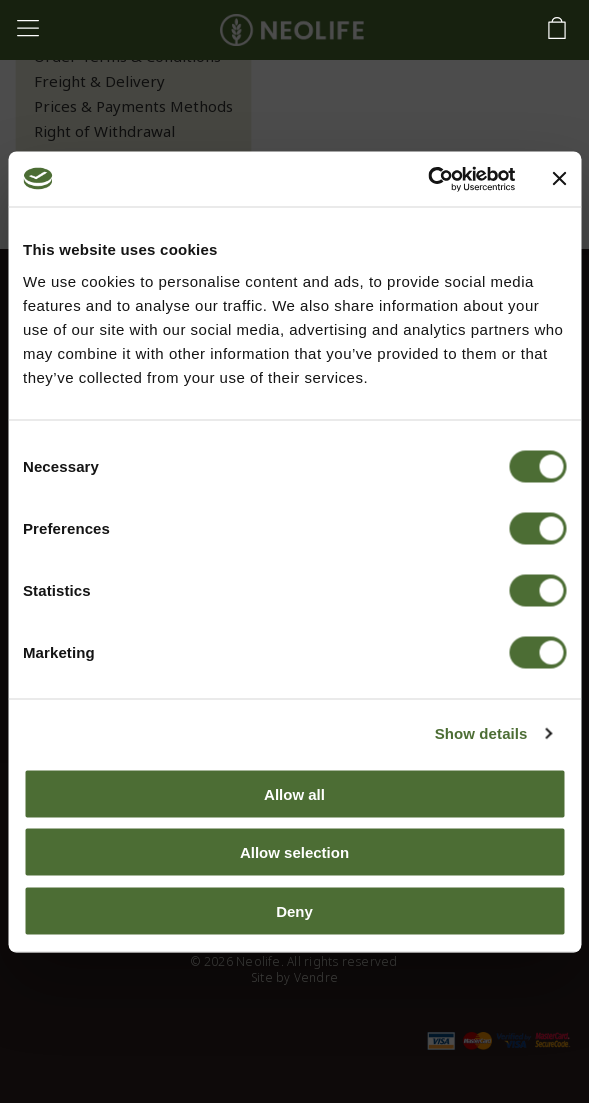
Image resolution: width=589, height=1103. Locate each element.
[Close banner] (559, 179)
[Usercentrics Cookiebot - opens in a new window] (427, 179)
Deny (294, 910)
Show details (481, 733)
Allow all (294, 793)
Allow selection (294, 852)
